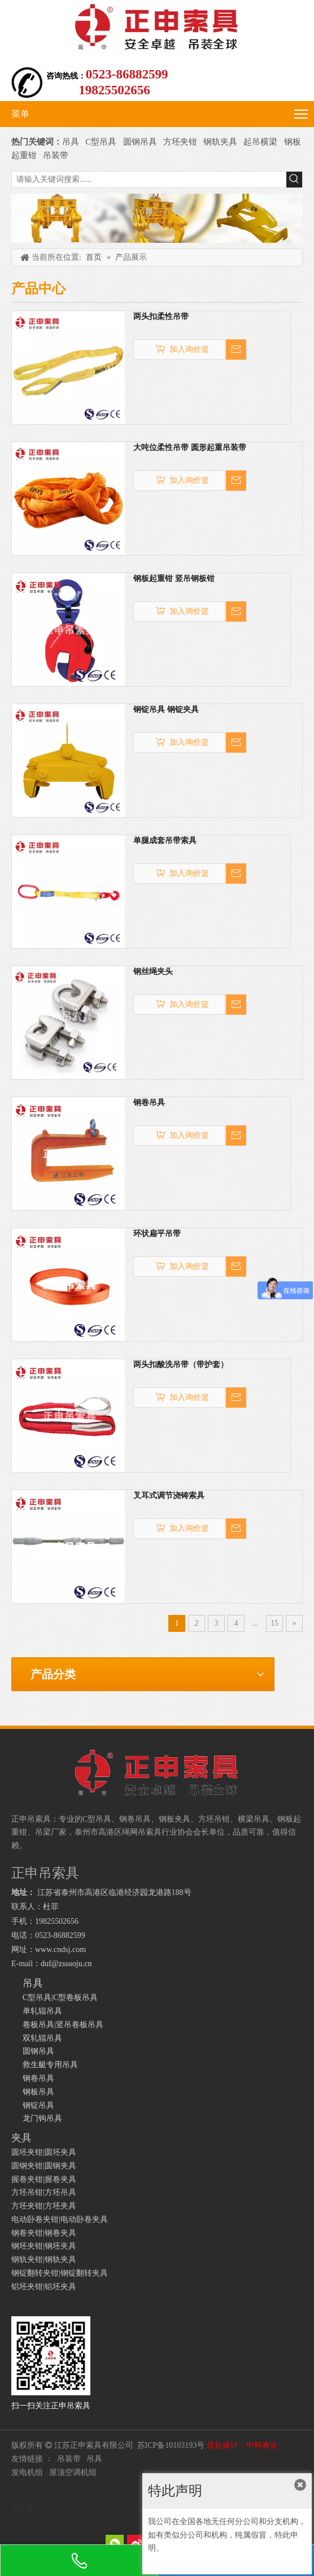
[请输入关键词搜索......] (149, 179)
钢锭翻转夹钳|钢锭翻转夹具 (59, 2273)
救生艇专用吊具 (50, 2064)
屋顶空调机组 (73, 2472)
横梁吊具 (253, 1819)
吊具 (70, 141)
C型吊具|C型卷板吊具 (60, 1997)
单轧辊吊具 (42, 2011)
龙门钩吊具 (42, 2118)
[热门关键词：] (294, 179)
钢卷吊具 (149, 1102)
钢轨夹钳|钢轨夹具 (43, 2259)
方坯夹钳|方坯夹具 (43, 2206)
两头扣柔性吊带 (161, 316)
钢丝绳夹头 (153, 971)
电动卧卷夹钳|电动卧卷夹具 (59, 2219)
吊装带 (55, 155)
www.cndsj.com (60, 1949)
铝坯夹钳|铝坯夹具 (43, 2286)
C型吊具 (102, 141)
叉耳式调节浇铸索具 (168, 1495)
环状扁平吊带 (157, 1233)
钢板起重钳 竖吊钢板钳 (174, 578)
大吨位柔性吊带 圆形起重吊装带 (189, 447)
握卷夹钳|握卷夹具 (43, 2179)
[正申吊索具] (157, 218)
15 (274, 1623)
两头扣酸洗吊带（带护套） (180, 1364)
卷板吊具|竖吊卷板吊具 (63, 2024)
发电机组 (27, 2472)
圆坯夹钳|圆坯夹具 (43, 2152)
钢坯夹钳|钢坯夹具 (43, 2246)
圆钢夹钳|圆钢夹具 (43, 2166)
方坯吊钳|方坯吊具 (43, 2192)
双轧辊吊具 (42, 2038)
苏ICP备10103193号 (171, 2445)
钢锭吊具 (38, 2105)
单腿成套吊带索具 (165, 840)
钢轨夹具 (220, 141)
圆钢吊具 (140, 141)
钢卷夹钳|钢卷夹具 (43, 2233)
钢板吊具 (38, 2092)
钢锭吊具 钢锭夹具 (166, 709)
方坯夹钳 (180, 141)
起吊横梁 (260, 141)
